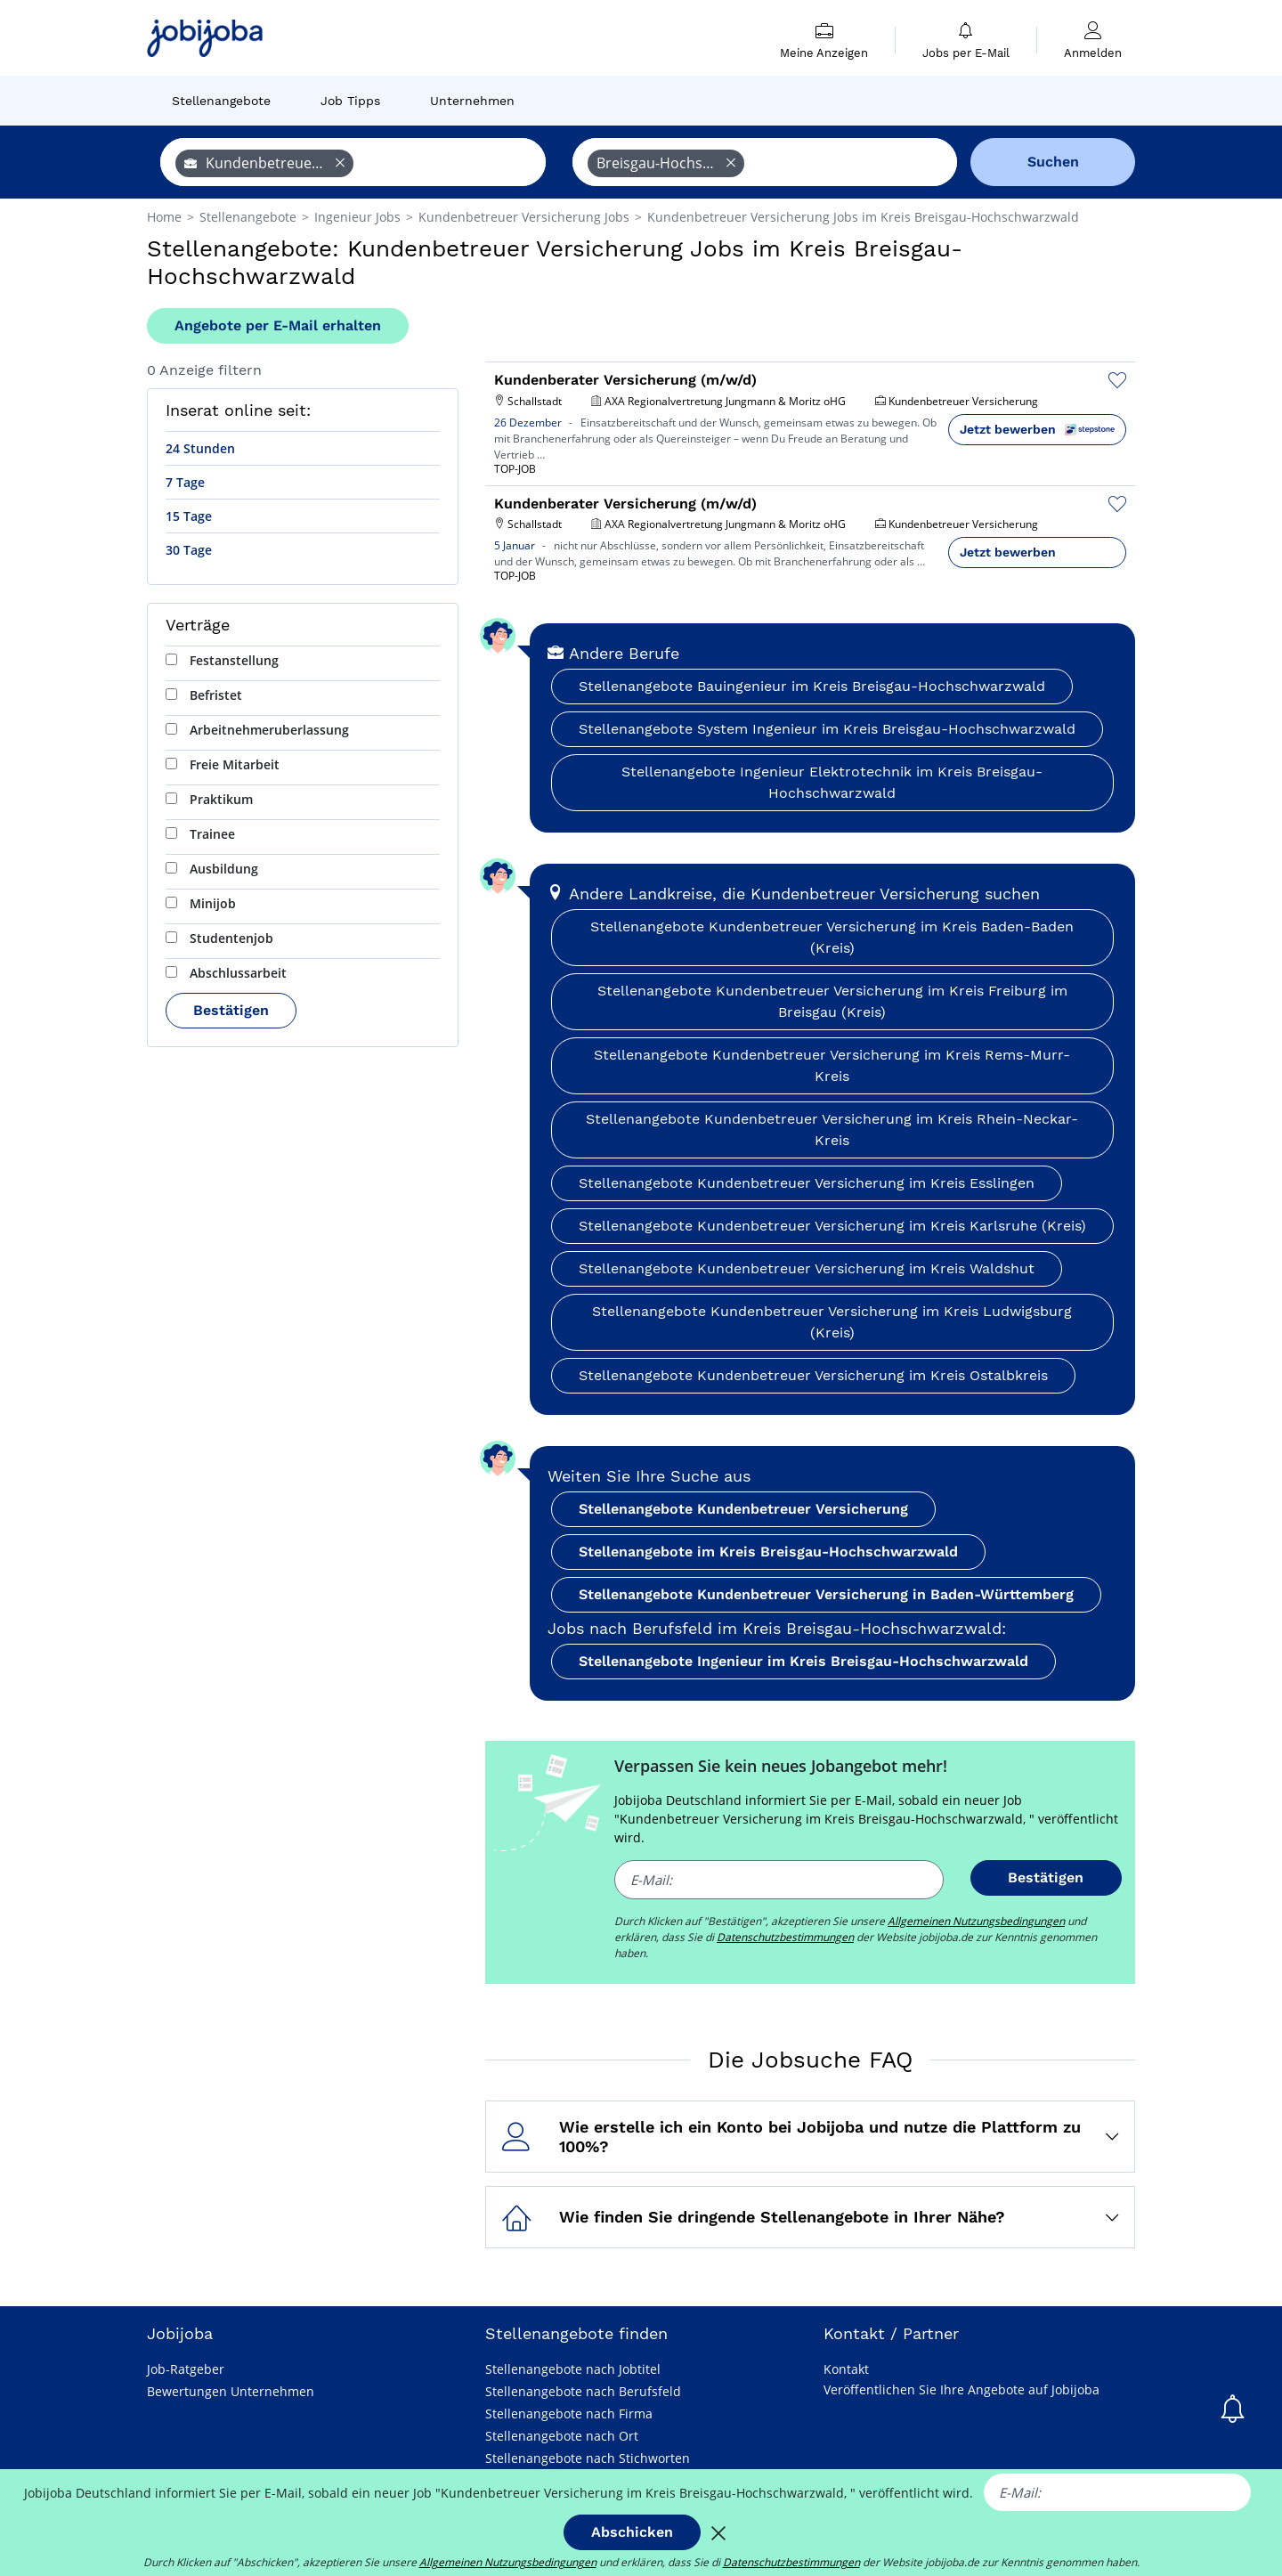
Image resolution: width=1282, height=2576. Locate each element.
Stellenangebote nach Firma (569, 2413)
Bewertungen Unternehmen (230, 2391)
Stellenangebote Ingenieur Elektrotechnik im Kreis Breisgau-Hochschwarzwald (832, 782)
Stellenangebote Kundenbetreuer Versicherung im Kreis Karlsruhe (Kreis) (832, 1225)
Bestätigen (231, 1010)
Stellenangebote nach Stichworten (587, 2458)
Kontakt (846, 2369)
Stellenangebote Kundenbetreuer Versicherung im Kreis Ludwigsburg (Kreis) (832, 1322)
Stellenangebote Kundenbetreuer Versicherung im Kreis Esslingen (807, 1182)
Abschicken (632, 2531)
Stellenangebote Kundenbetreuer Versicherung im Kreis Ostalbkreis (813, 1375)
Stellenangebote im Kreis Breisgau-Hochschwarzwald (768, 1551)
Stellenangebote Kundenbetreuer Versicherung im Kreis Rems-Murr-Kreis (832, 1065)
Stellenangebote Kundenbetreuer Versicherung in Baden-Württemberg (826, 1594)
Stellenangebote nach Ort (561, 2435)
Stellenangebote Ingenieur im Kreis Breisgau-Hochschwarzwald (803, 1661)
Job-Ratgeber (185, 2369)
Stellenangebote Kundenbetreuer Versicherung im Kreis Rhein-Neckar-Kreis (832, 1129)
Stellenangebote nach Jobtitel (573, 2369)
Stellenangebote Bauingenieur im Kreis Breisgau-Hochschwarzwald (812, 686)
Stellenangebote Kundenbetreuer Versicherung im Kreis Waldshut (807, 1268)
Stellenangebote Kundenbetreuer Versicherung (743, 1508)
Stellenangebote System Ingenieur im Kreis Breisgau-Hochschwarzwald (827, 728)
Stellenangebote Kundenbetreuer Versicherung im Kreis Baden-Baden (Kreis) (832, 937)
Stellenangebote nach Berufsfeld (583, 2391)
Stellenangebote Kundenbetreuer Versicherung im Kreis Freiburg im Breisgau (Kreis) (832, 1001)
